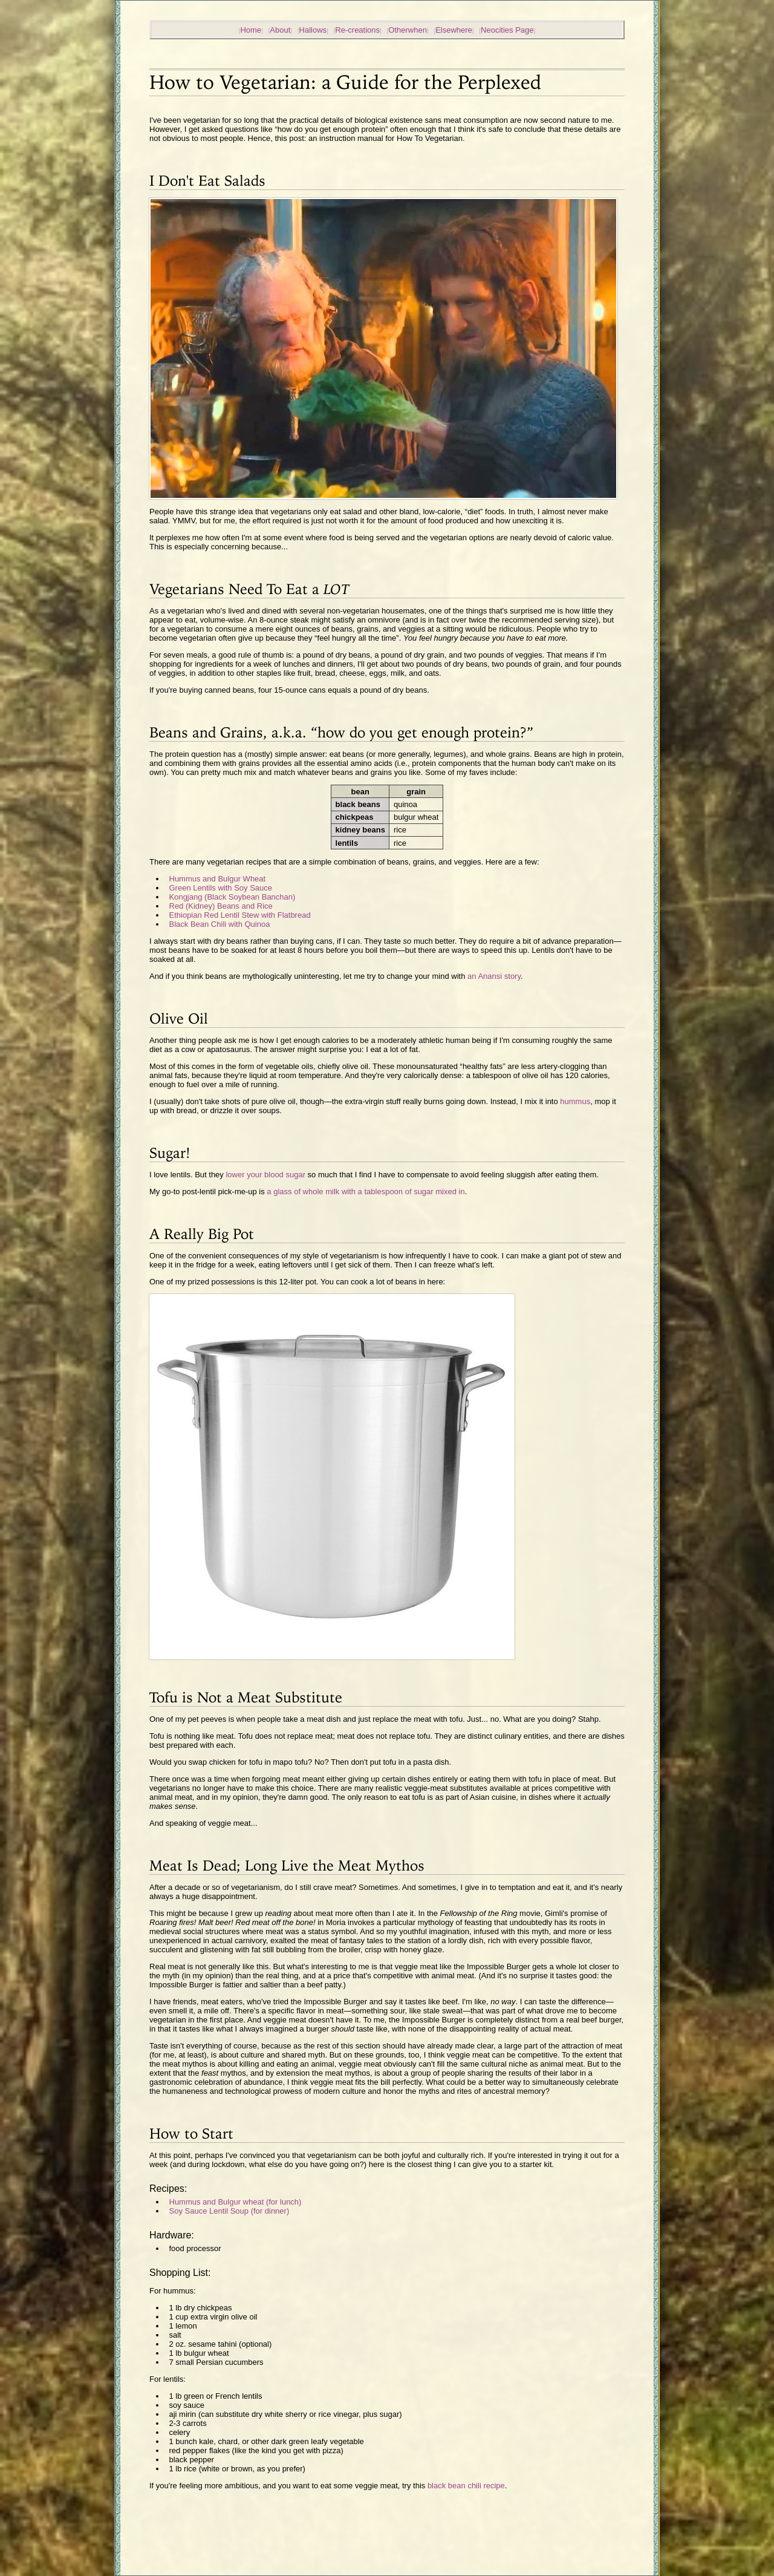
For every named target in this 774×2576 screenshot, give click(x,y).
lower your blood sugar (265, 1174)
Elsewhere (453, 29)
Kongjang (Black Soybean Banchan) (232, 896)
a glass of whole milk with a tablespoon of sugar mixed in (365, 1191)
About (280, 29)
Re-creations (357, 29)
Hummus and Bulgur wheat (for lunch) (235, 2201)
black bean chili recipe (466, 2485)
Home (250, 29)
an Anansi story (494, 976)
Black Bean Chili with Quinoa (219, 924)
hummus (575, 1101)
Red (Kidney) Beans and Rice (221, 905)
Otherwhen (407, 29)
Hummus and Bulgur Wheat (217, 878)
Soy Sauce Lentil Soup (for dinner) (229, 2210)
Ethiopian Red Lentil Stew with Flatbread (240, 915)
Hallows (313, 29)
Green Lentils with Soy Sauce (221, 887)
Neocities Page (507, 29)
